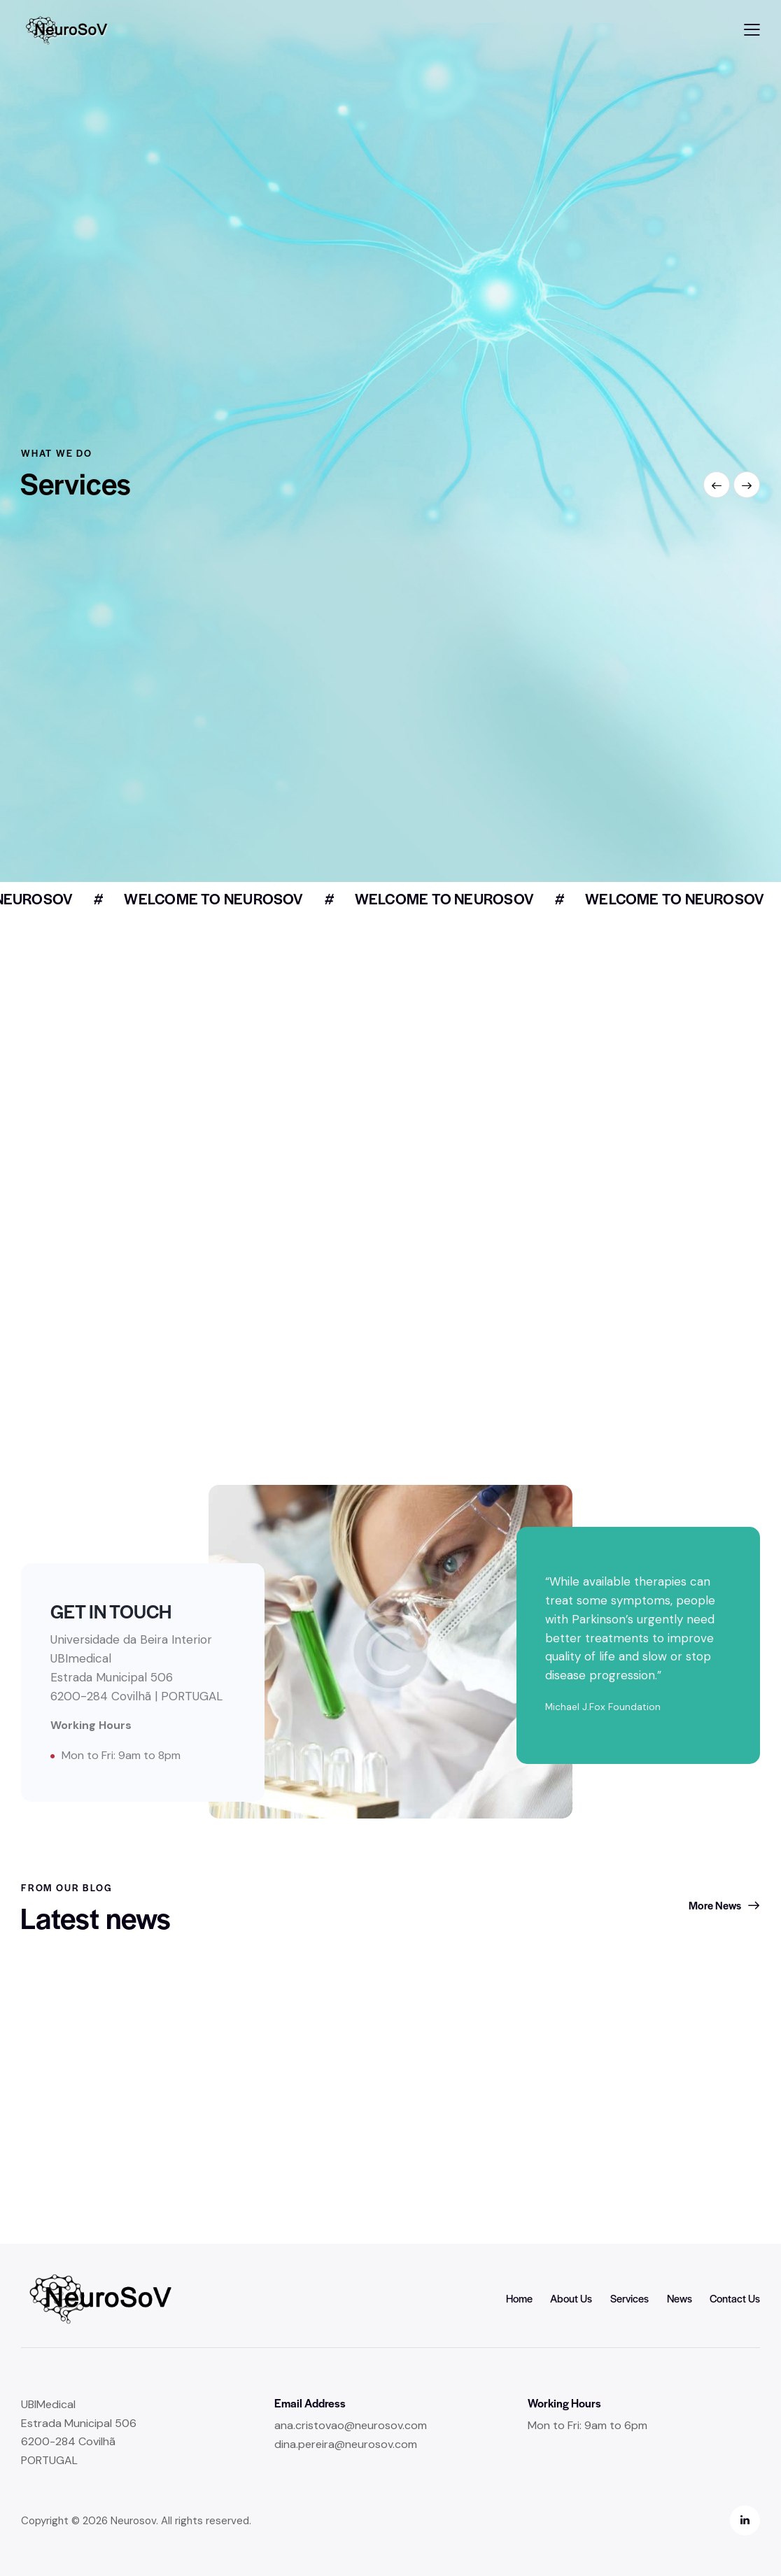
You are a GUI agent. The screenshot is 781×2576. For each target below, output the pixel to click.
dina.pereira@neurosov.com (345, 2444)
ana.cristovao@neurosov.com (350, 2425)
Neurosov (133, 2521)
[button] (752, 29)
